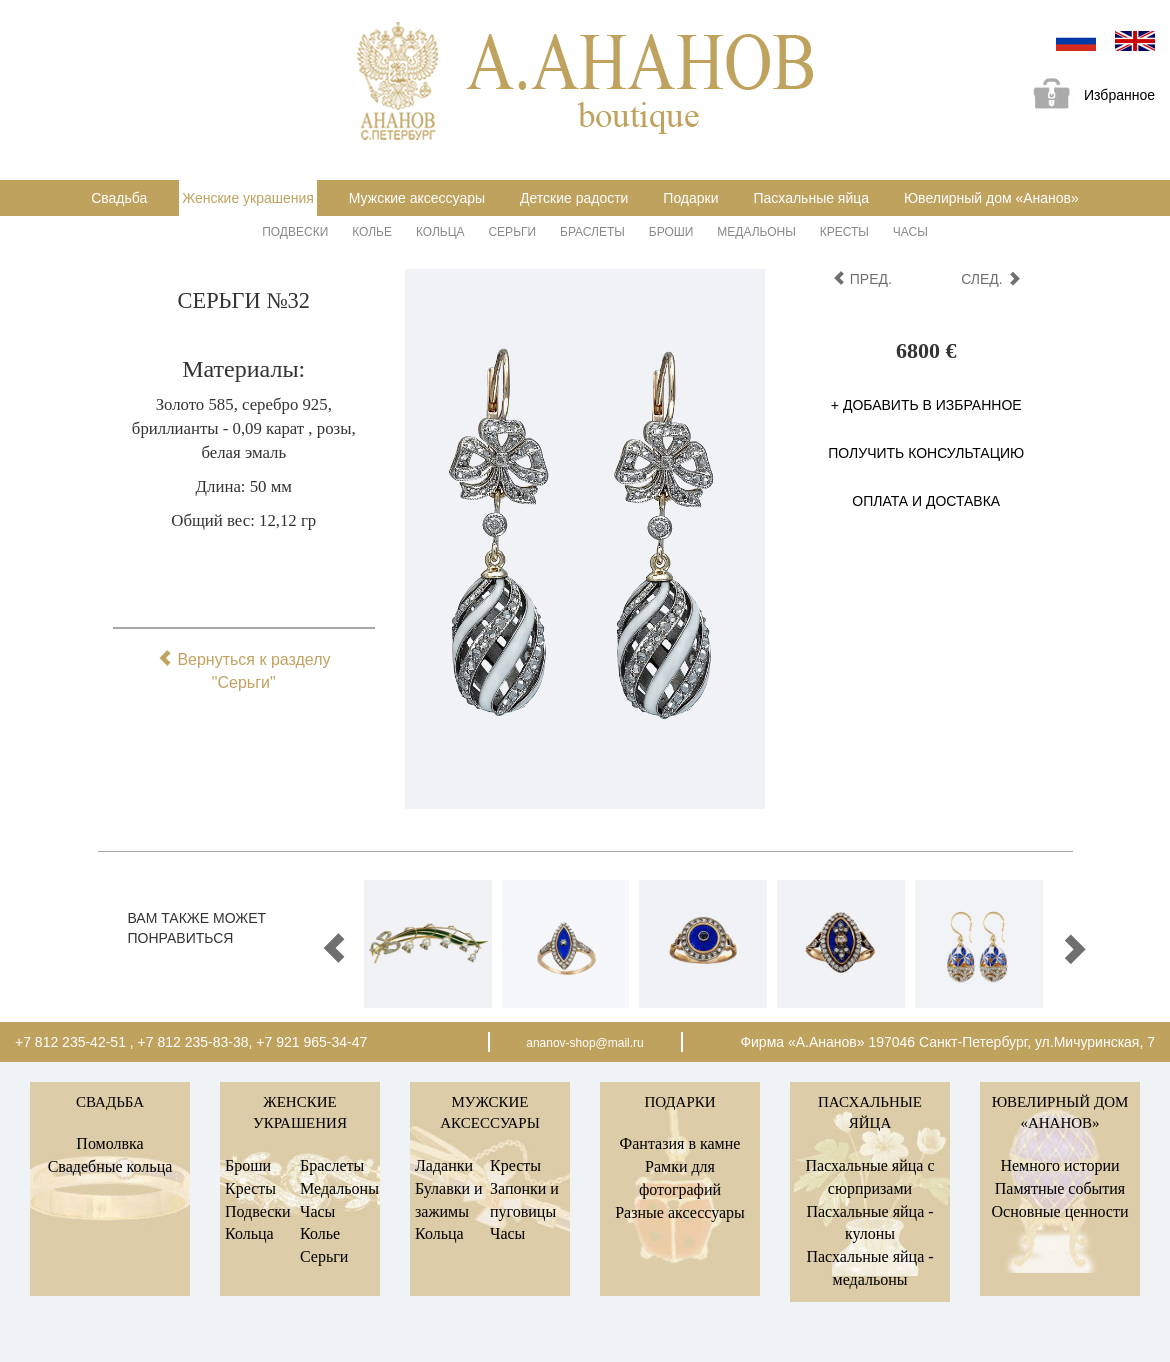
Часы (910, 232)
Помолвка (109, 1143)
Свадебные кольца (110, 1166)
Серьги (512, 232)
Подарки (690, 198)
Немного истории (1059, 1165)
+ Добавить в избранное (926, 405)
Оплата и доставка (926, 501)
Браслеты (592, 232)
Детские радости (574, 198)
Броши (671, 232)
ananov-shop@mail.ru (585, 1043)
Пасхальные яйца (811, 198)
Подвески (295, 232)
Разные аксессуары (680, 1212)
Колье (372, 232)
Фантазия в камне (680, 1143)
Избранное (1087, 96)
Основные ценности (1059, 1211)
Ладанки (444, 1165)
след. (990, 279)
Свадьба (119, 198)
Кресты (844, 232)
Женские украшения (248, 198)
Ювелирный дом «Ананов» (991, 198)
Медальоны (756, 232)
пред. (862, 279)
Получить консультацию (926, 453)
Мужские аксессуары (417, 198)
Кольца (440, 232)
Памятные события (1060, 1188)
